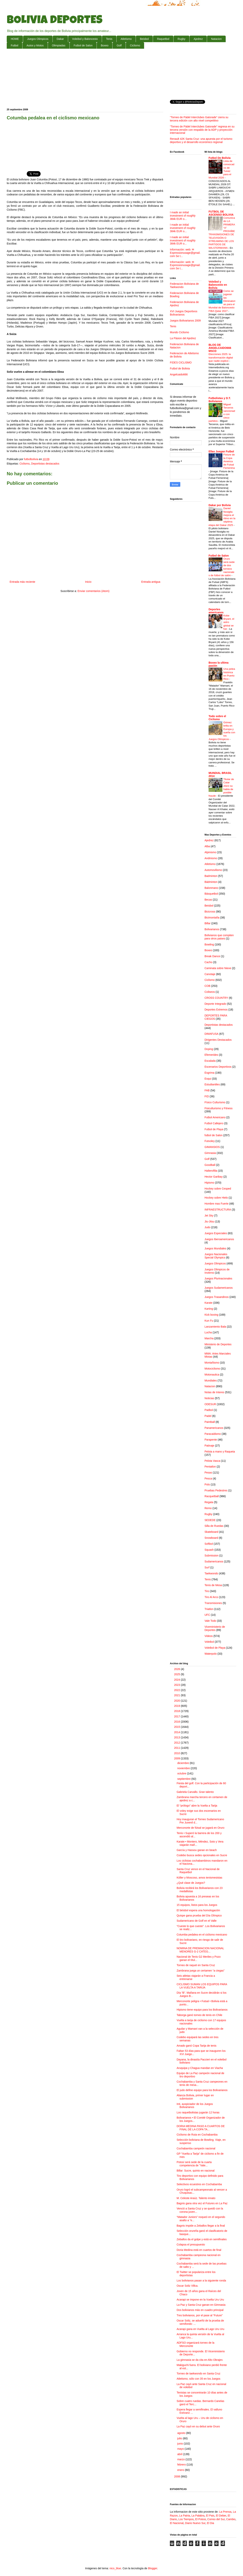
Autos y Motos (35, 45)
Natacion (216, 38)
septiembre (184, 1778)
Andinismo (211, 858)
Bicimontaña (212, 917)
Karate (208, 1302)
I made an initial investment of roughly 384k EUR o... (182, 215)
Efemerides (211, 1054)
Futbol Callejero (214, 1123)
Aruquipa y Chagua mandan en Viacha (200, 2068)
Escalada (210, 1060)
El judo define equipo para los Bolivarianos (202, 2090)
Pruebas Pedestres (216, 1490)
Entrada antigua (150, 581)
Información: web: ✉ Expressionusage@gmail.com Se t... (185, 253)
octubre (182, 1773)
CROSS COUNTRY (216, 997)
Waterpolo (211, 1653)
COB (207, 985)
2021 (177, 1695)
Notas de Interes (214, 1392)
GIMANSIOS (212, 1147)
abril (180, 2454)
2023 (177, 1684)
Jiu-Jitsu (209, 1221)
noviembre (183, 1768)
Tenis (109, 38)
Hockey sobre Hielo (216, 1197)
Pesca (208, 1478)
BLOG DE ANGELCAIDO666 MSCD (220, 347)
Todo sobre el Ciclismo (217, 718)
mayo (181, 2448)
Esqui (208, 1078)
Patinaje (209, 1445)
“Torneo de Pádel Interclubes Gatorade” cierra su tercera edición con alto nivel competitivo (199, 119)
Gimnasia (210, 1152)
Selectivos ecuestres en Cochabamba (199, 2184)
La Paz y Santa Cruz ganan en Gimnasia (201, 2304)
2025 (177, 1674)
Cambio (230, 2519)
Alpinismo (210, 852)
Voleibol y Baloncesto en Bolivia (218, 284)
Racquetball (212, 1496)
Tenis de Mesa (213, 1585)
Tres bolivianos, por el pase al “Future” (200, 2315)
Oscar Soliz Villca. (187, 2285)
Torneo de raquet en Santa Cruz (196, 1965)
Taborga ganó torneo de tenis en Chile (199, 2015)
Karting (209, 1308)
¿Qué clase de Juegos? (191, 1882)
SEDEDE (210, 1520)
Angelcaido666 (179, 374)
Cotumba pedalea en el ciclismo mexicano (202, 1934)
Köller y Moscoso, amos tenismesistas (199, 1877)
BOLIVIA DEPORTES (55, 21)
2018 (177, 1711)
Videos (209, 1636)
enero (181, 2469)
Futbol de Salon (83, 45)
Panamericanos (214, 1427)
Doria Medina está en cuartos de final (199, 2249)
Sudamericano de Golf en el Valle (197, 1920)
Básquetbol (211, 893)
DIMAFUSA (211, 1033)
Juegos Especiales (216, 1233)
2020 (177, 1700)
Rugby (181, 38)
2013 (177, 1737)
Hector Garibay (214, 1176)
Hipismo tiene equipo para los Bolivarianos (202, 2009)
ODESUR (210, 1404)
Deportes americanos (216, 611)
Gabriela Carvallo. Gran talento (195, 1791)
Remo (208, 1508)
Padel (208, 1415)
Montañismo (212, 1362)
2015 (177, 1726)
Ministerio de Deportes (218, 1344)
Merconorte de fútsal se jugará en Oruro (200, 1827)
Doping (209, 1049)
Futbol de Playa (214, 1129)
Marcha (209, 1338)
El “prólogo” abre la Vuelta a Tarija (197, 1805)
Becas (208, 899)
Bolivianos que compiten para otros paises (219, 937)
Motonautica (212, 1374)
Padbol (209, 1409)
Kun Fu (209, 1320)
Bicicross (210, 911)
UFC (207, 1614)
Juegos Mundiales (215, 1248)
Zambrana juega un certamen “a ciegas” (201, 1970)
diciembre (183, 1763)
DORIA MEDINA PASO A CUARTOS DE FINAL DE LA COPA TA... (201, 2128)
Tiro (207, 1591)
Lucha (208, 1332)
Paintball (210, 1421)
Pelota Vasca (212, 1460)
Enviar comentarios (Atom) (93, 591)
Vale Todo (210, 1620)
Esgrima (209, 1072)
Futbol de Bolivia (180, 368)
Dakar (60, 38)
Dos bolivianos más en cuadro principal (200, 2309)
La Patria (184, 2515)
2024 (177, 1679)
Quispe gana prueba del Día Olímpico (199, 1915)
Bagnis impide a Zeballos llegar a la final (201, 2225)
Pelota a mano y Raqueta (220, 1451)
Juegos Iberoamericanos (219, 1239)
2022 (177, 1690)
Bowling (209, 944)
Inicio (88, 581)
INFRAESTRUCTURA (218, 1209)
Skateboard (211, 1531)
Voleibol (209, 1641)
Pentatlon (210, 1466)
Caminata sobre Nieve (218, 968)
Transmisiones (213, 1603)
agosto (181, 2433)
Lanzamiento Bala (215, 1326)
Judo (207, 1227)
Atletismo (126, 38)
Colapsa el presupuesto (191, 2244)
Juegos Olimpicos (37, 38)
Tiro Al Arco (211, 1597)
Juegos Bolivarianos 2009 (185, 320)
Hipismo (209, 1182)
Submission (211, 1555)
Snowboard (211, 1537)
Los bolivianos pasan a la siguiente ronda (201, 2280)
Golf (119, 45)
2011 (177, 1747)
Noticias (209, 1398)
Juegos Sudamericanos (219, 1287)
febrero (181, 2464)
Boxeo (105, 45)
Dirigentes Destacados (218, 1039)
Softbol (209, 1543)
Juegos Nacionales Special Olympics (216, 1256)
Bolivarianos (212, 929)
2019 (177, 1705)
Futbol (14, 45)
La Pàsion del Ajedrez (183, 338)
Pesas (208, 1472)
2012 (177, 1742)
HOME (15, 38)
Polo (207, 1484)
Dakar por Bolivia (220, 505)
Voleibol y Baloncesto (85, 38)
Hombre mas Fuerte (216, 1203)
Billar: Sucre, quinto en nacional (196, 2170)
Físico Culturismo (215, 1102)
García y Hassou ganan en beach (197, 1850)
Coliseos (210, 991)
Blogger (152, 2568)
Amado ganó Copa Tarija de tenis (196, 2045)
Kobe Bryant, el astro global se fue (228, 622)
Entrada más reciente (22, 581)
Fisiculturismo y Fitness (218, 1108)
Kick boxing (211, 1314)
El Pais (210, 2515)
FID (207, 1096)
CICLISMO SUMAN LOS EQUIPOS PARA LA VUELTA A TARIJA (202, 1986)
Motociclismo (212, 1368)
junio (180, 2443)
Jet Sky (209, 1215)
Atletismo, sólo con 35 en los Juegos (198, 2378)
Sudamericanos (214, 1561)
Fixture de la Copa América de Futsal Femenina (229, 461)
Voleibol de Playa (215, 1647)
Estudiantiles (212, 1084)
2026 (177, 1669)
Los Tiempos (186, 2519)
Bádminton (211, 881)
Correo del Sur (216, 2519)
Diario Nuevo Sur (195, 2523)
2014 (177, 1732)
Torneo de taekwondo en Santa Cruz (198, 2373)
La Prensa (225, 2511)
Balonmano (211, 887)
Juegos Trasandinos (217, 1296)
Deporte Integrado (215, 1003)
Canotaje (210, 974)
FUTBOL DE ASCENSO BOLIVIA (221, 213)
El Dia (210, 2523)
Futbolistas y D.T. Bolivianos (220, 400)
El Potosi (200, 2519)
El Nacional (177, 2523)
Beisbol (144, 38)
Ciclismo (135, 45)
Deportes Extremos (216, 1009)
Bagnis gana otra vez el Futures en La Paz (202, 2203)
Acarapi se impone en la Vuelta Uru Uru (200, 2299)
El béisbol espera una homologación (198, 1910)
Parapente (211, 1439)
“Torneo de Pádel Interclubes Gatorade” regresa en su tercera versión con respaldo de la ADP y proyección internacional (202, 130)
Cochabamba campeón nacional (196, 2148)
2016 (177, 1721)
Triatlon (209, 1609)
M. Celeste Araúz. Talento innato (196, 2198)
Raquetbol (163, 38)
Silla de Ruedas (214, 1525)
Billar (207, 923)
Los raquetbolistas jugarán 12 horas (198, 2112)
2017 (177, 1716)
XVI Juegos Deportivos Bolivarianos (183, 313)
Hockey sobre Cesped (218, 1188)
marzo (181, 2459)
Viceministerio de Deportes (215, 1628)
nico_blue (115, 2568)
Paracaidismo (213, 1433)
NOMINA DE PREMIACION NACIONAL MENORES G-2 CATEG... (200, 1950)
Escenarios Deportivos (218, 1066)
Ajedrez (198, 38)
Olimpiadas (58, 45)
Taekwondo (211, 1573)
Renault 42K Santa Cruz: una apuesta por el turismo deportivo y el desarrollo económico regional (201, 140)
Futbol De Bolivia (219, 157)
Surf (207, 1567)
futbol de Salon (213, 1135)
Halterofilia (211, 1170)
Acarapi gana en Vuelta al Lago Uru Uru (200, 2329)
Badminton (211, 875)
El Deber (221, 2515)
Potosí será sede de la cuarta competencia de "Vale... (194, 2164)
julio (180, 2438)
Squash (209, 1549)
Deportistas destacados (45, 463)
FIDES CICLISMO (181, 362)
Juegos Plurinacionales (218, 1278)
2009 (177, 1758)
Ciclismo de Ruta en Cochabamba (197, 2134)
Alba (207, 846)
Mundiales (211, 1380)
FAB (207, 1090)
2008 (177, 2476)
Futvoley (210, 1141)
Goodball (210, 1164)
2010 (177, 1753)
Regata (209, 1502)
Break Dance (212, 956)
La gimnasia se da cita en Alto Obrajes (200, 2359)
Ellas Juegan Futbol (221, 451)
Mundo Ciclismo (179, 332)
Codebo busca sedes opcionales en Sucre (202, 1855)
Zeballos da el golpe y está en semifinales (202, 2239)
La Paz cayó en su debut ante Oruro (198, 2426)
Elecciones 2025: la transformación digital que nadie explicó (221, 357)
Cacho (208, 962)
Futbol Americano (215, 1117)
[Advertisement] (121, 73)
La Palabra (198, 2515)
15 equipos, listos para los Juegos (197, 1904)
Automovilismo (213, 870)
